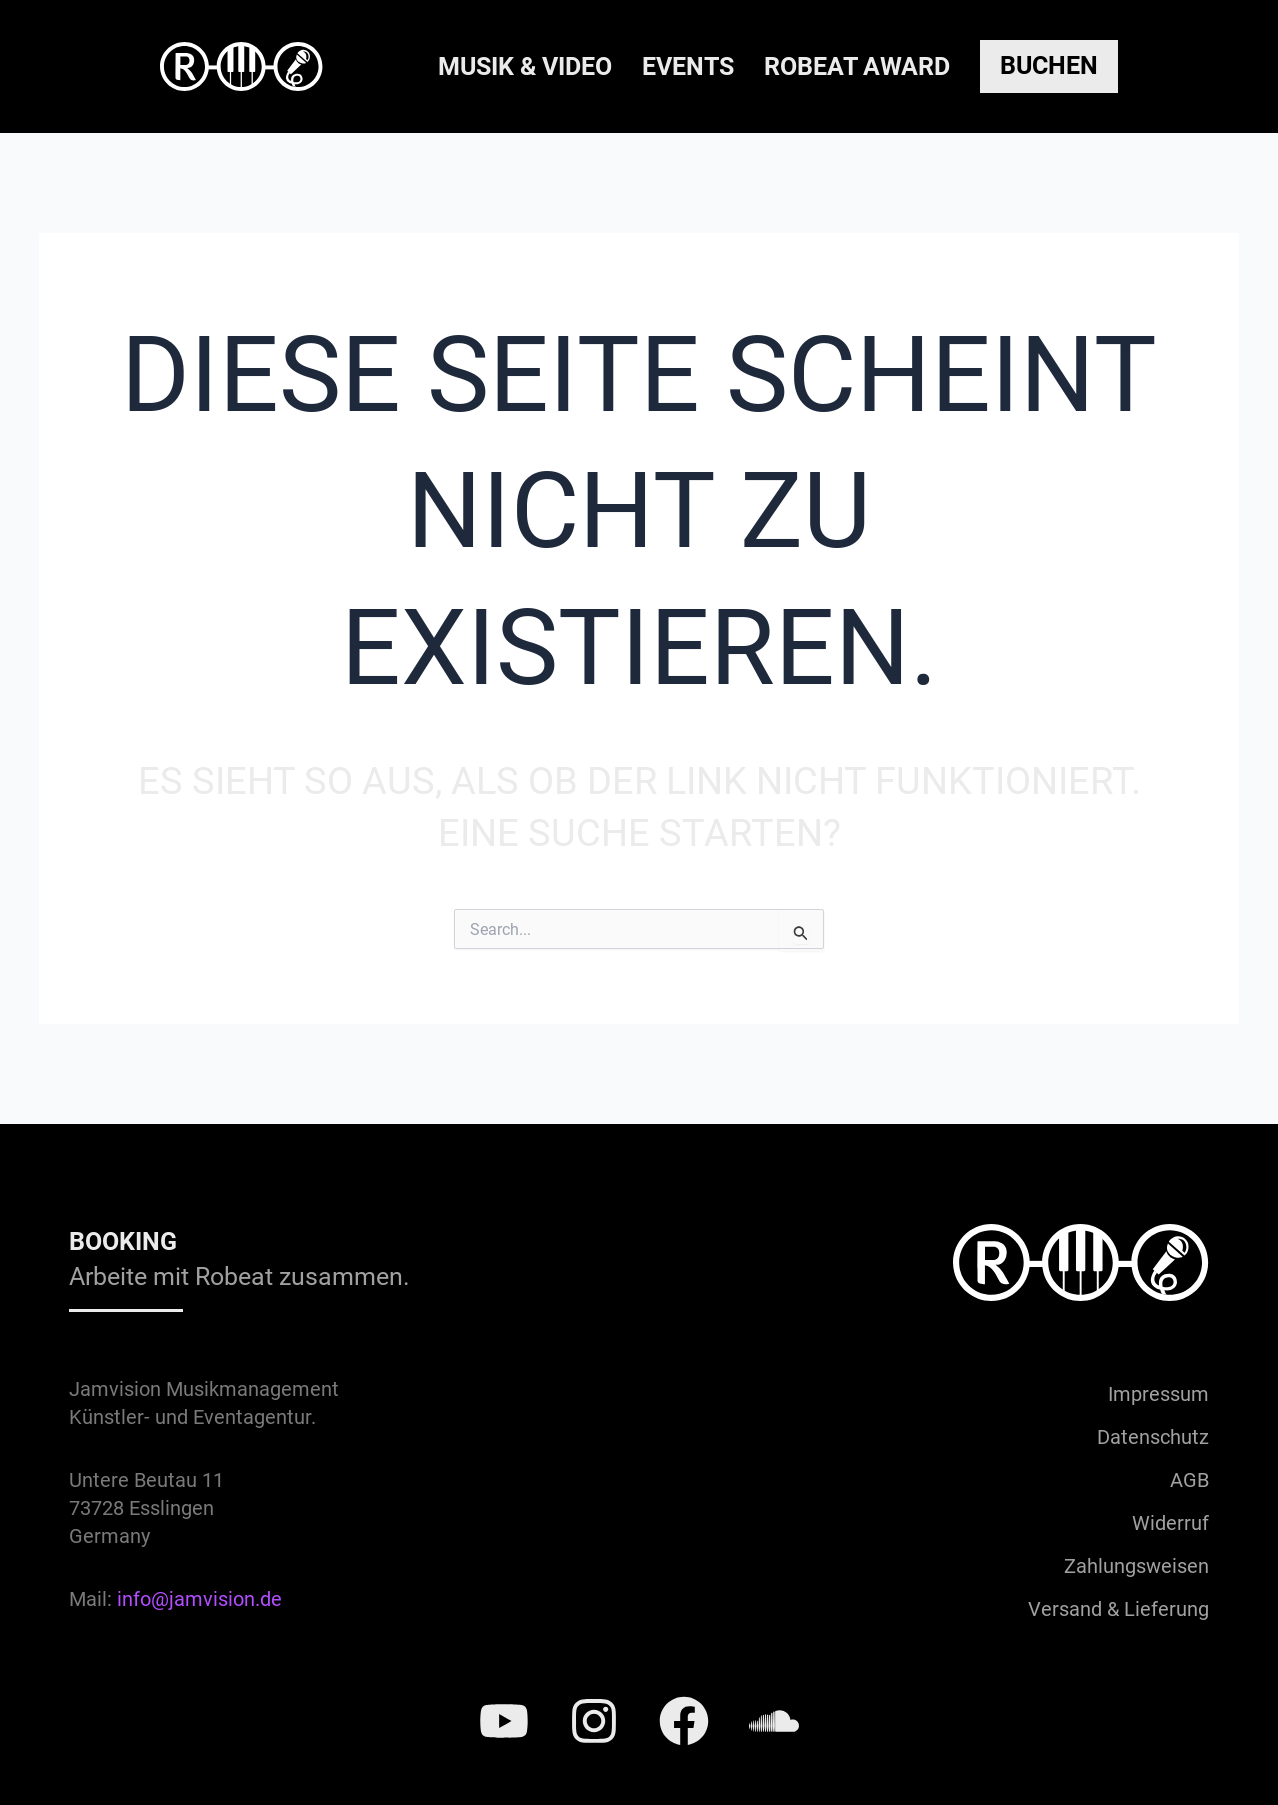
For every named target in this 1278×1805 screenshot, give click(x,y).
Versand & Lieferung (1118, 1609)
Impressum (1158, 1394)
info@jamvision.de (199, 1599)
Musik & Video (525, 66)
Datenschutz (1153, 1437)
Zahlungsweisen (1136, 1566)
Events (688, 66)
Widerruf (1170, 1523)
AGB (1189, 1480)
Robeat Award (857, 66)
